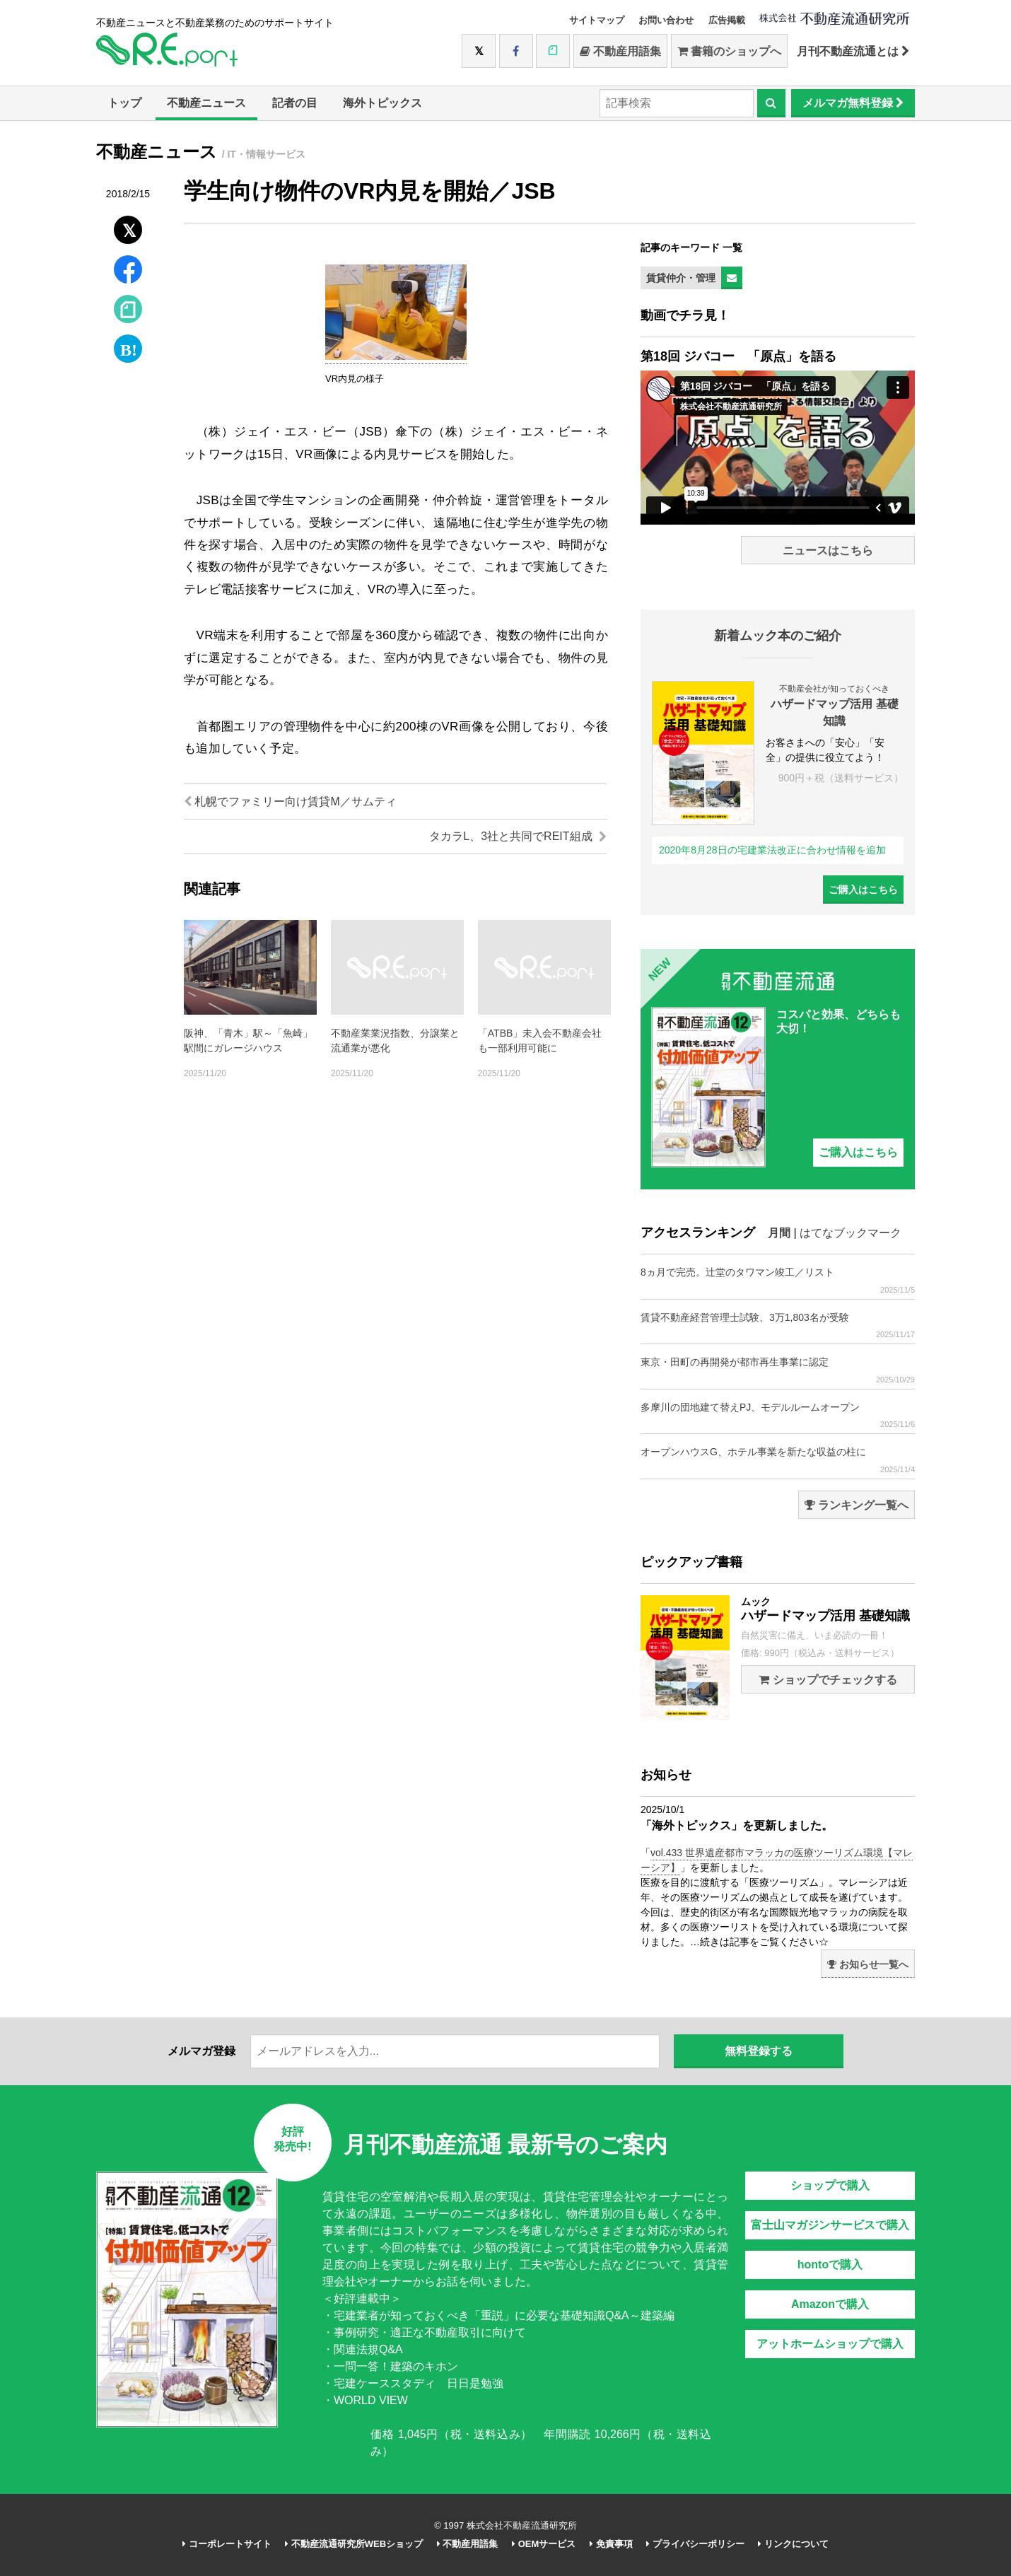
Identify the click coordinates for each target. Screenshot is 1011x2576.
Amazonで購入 (830, 2304)
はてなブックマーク (850, 1233)
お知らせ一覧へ (867, 1964)
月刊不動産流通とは (853, 51)
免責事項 (611, 2544)
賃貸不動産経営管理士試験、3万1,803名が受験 (778, 1325)
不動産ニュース (206, 103)
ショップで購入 (830, 2185)
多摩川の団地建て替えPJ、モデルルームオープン (778, 1415)
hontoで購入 (830, 2265)
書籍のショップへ (729, 51)
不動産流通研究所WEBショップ (354, 2544)
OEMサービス (543, 2544)
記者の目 (294, 103)
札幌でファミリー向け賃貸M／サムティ (290, 801)
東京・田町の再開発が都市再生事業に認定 (778, 1370)
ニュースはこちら (828, 550)
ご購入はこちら (863, 889)
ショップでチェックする (827, 1680)
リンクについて (793, 2544)
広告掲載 (726, 20)
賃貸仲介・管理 (680, 278)
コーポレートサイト (226, 2544)
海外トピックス (382, 103)
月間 (779, 1233)
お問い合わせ (666, 20)
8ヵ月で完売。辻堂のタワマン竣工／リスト (778, 1280)
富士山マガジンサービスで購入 (830, 2225)
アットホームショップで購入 (830, 2344)
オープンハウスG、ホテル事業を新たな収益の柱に (778, 1460)
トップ (124, 103)
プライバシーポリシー (695, 2544)
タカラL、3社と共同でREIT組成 (518, 836)
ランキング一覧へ (856, 1505)
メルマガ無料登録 (853, 103)
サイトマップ (596, 20)
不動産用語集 (620, 51)
